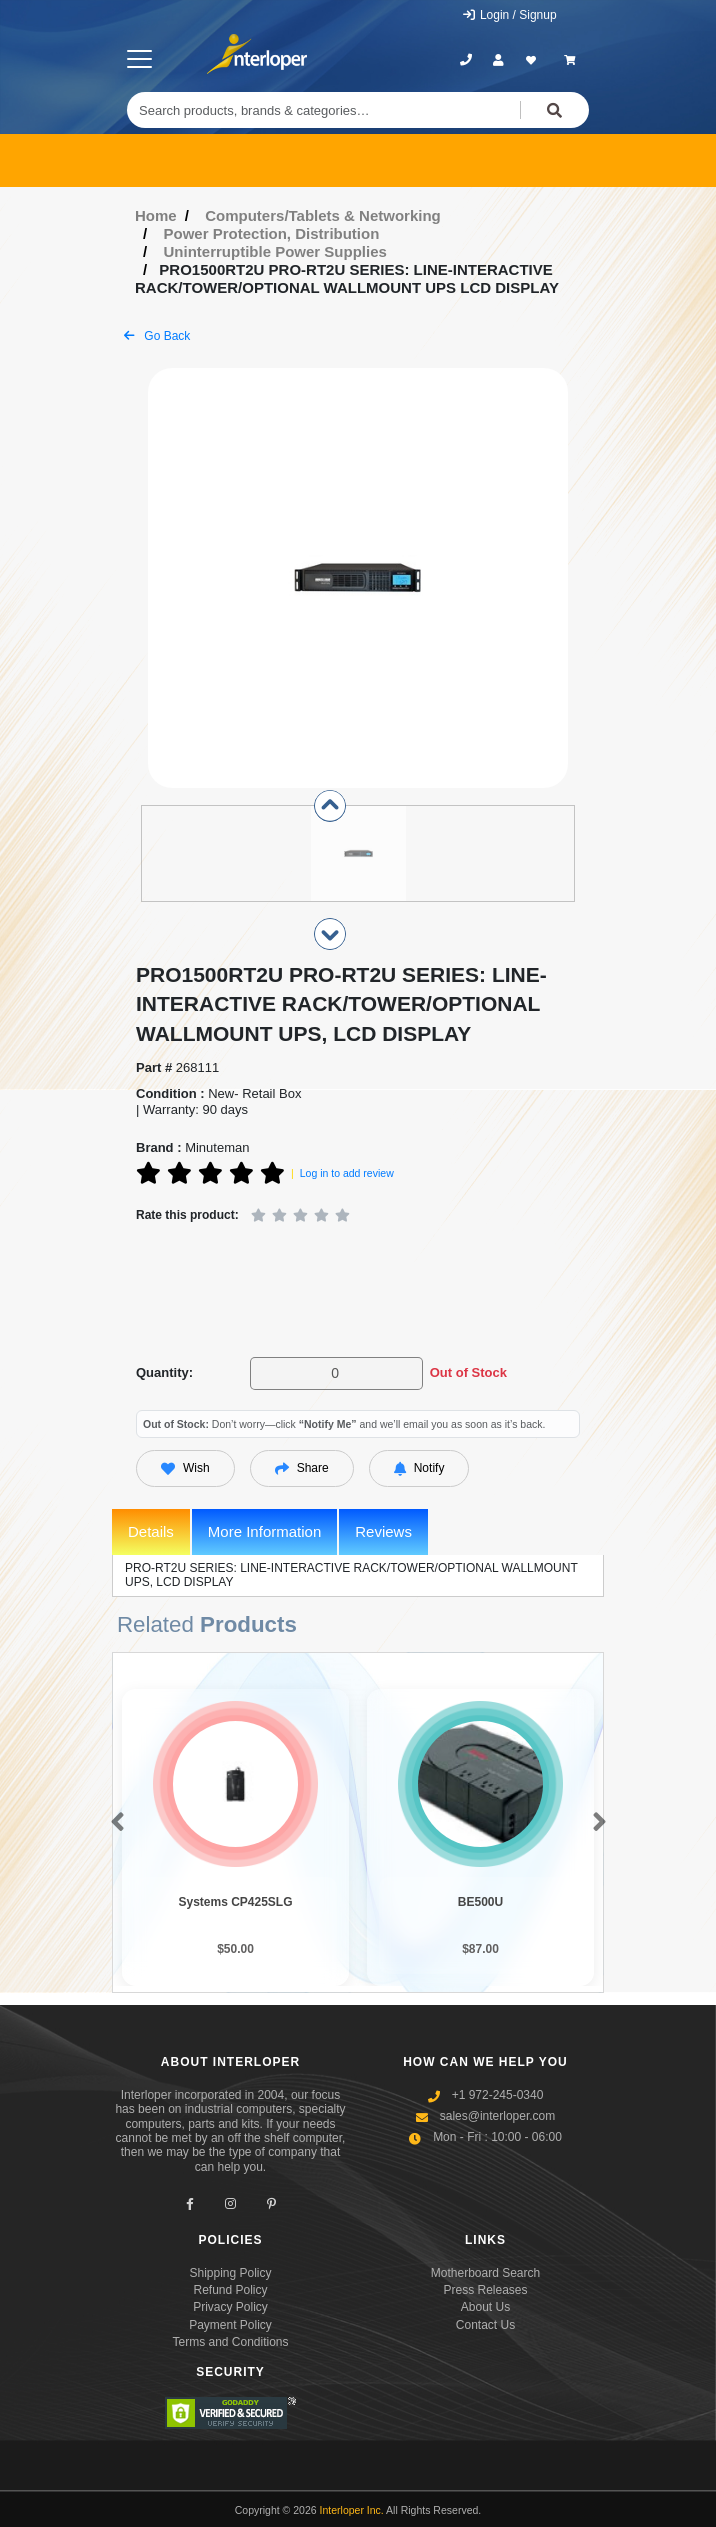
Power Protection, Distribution (272, 233)
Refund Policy (230, 2290)
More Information (264, 1531)
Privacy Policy (230, 2307)
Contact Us (485, 2325)
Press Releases (485, 2290)
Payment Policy (230, 2325)
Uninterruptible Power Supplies (275, 251)
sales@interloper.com (498, 2116)
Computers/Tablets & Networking (323, 215)
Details (151, 1531)
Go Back (157, 336)
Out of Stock (468, 1372)
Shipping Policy (230, 2273)
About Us (485, 2307)
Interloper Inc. (352, 2510)
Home (156, 215)
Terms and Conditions (230, 2342)
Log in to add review (347, 1173)
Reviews (383, 1531)
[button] (113, 1823)
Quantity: (164, 1372)
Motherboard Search (485, 2273)
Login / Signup (509, 15)
